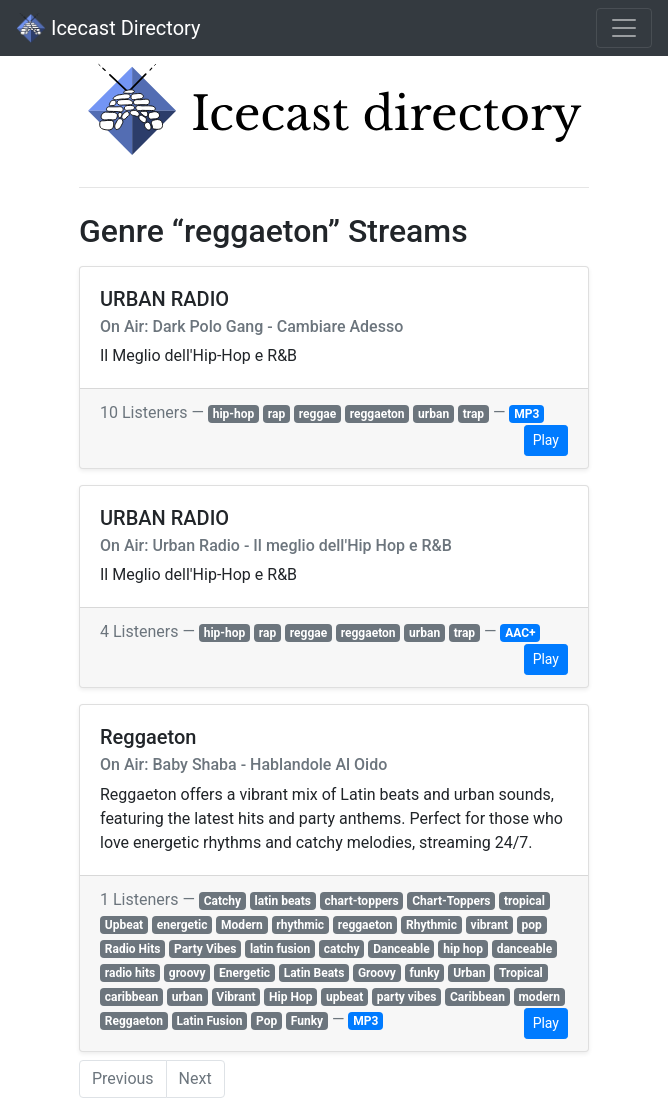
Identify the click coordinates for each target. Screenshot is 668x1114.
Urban (469, 973)
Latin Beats (314, 973)
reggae (317, 414)
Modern (242, 925)
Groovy (377, 973)
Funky (307, 1021)
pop (532, 925)
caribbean (131, 997)
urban (433, 414)
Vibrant (235, 997)
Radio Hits (133, 949)
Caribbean (477, 997)
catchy (342, 949)
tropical (524, 901)
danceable (524, 949)
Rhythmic (431, 925)
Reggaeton (134, 1021)
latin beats (283, 901)
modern (539, 997)
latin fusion (280, 949)
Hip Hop (290, 997)
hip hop (463, 949)
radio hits (130, 973)
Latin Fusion (210, 1021)
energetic (182, 925)
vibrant (489, 925)
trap (473, 414)
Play (546, 440)
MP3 (526, 414)
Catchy (222, 901)
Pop (266, 1021)
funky (424, 973)
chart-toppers (362, 901)
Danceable (401, 949)
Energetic (244, 973)
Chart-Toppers (451, 901)
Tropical (521, 973)
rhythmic (300, 925)
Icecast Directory (108, 28)
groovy (187, 973)
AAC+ (520, 633)
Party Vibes (205, 949)
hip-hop (234, 414)
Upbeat (124, 925)
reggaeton (377, 414)
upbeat (344, 997)
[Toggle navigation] (624, 28)
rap (276, 414)
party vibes (407, 997)
